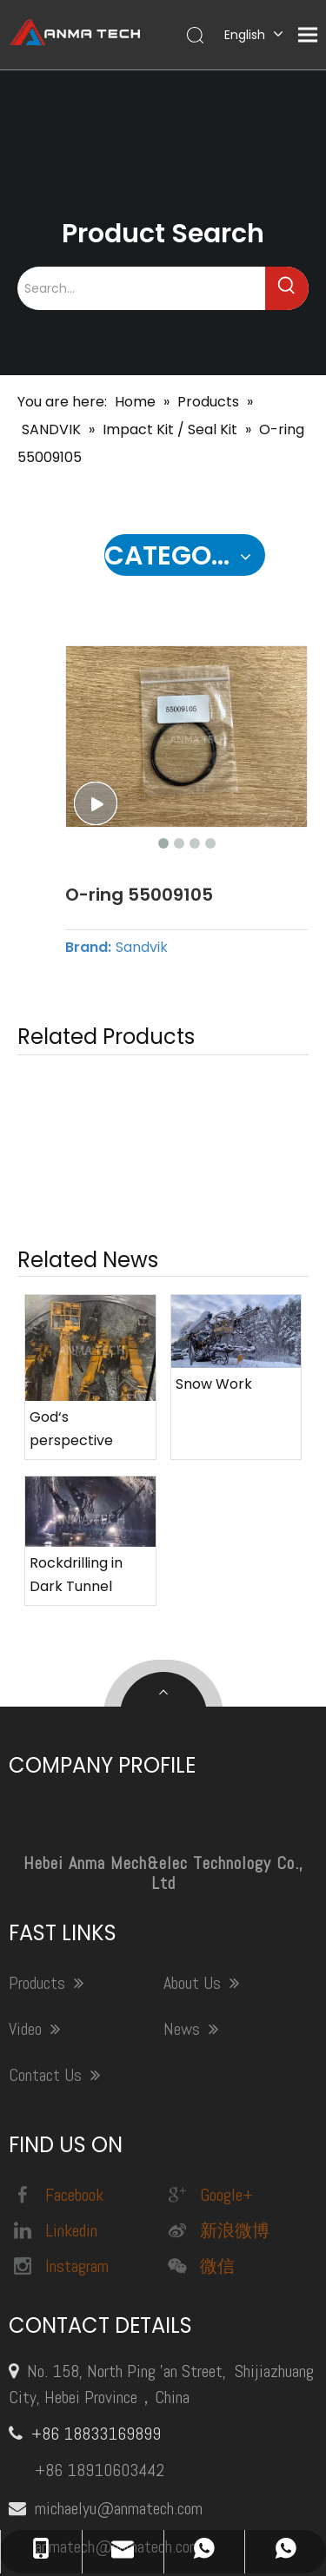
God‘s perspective (71, 1188)
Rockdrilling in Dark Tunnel (76, 1334)
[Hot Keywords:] (287, 288)
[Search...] (141, 288)
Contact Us (54, 1834)
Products (46, 1742)
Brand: (88, 947)
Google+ (208, 1953)
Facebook (56, 1953)
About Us (201, 1742)
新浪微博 (216, 1989)
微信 (199, 2024)
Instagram (59, 2024)
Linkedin (53, 1989)
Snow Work (214, 1143)
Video (34, 1788)
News (190, 1788)
